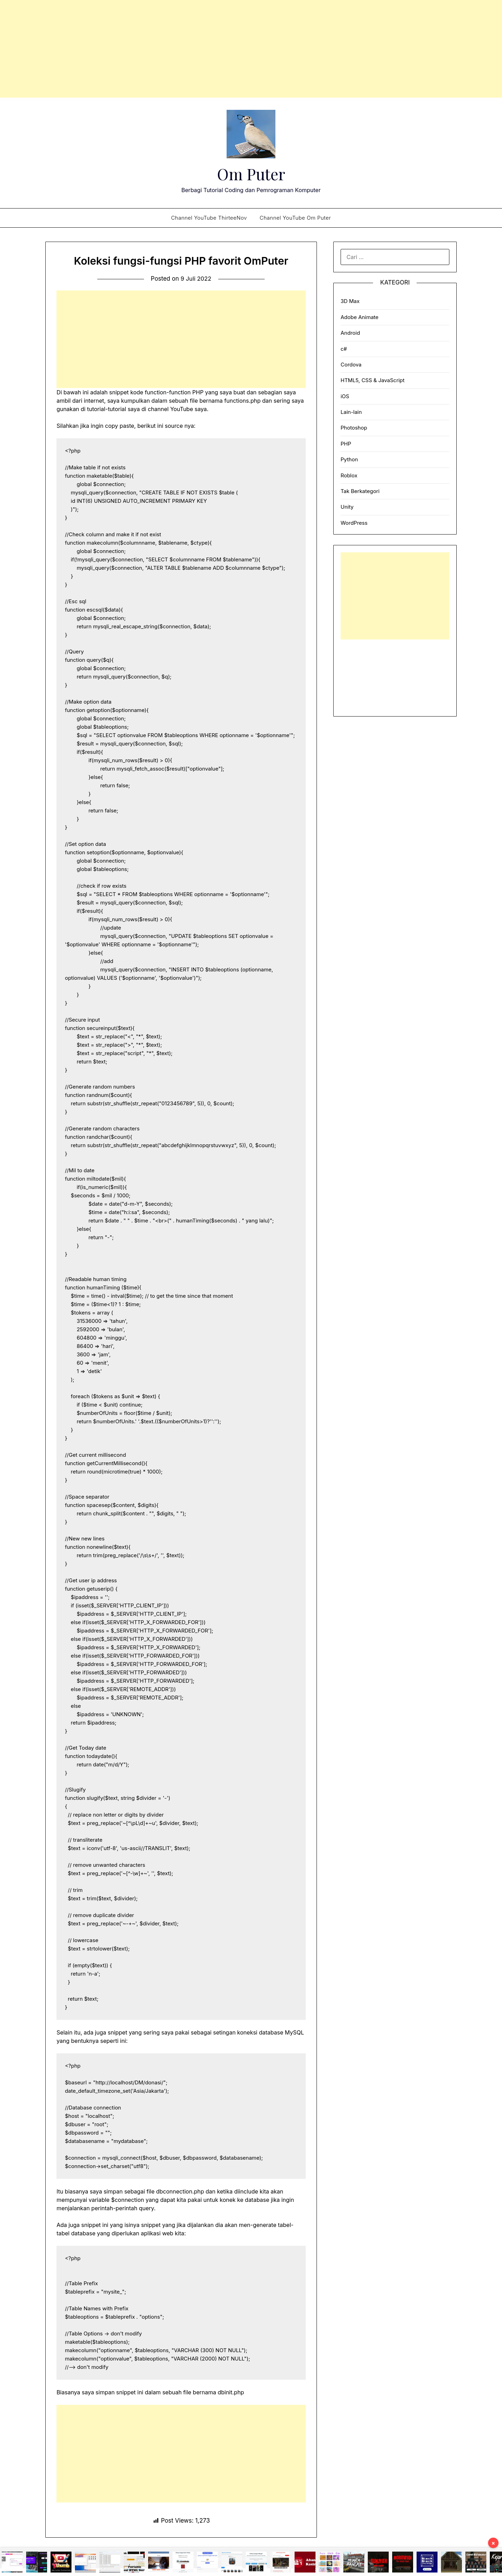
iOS (345, 396)
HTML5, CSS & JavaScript (372, 380)
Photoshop (354, 427)
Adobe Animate (360, 317)
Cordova (351, 364)
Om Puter (251, 173)
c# (344, 349)
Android (350, 332)
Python (349, 459)
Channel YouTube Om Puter (295, 217)
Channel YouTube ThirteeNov (209, 217)
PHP (346, 443)
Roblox (349, 475)
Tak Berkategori (360, 491)
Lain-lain (351, 412)
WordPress (354, 523)
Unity (347, 506)
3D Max (350, 301)
